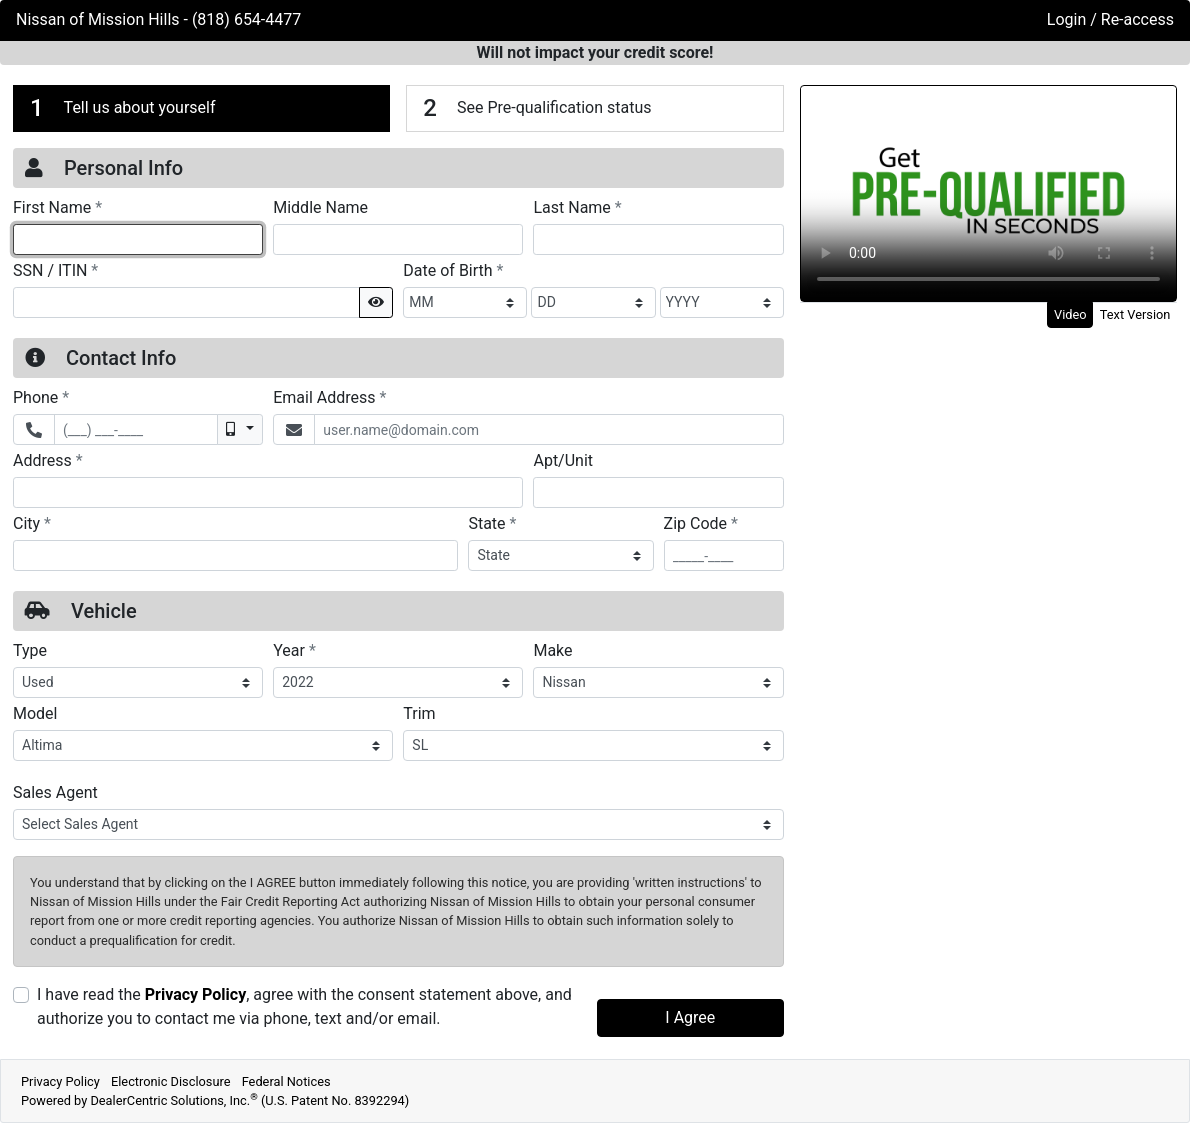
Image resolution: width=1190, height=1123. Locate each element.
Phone (41, 397)
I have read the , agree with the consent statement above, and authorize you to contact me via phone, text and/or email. (304, 1006)
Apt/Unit (563, 460)
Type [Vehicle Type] (30, 650)
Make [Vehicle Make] (552, 650)
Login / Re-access (1110, 19)
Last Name (577, 207)
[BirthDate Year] (722, 302)
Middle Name (320, 207)
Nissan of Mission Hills (100, 19)
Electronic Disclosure (171, 1081)
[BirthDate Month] (465, 302)
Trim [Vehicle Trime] (419, 713)
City (32, 523)
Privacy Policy (195, 994)
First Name (57, 207)
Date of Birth (453, 270)
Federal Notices (286, 1081)
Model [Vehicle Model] (35, 713)
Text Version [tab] (1135, 314)
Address (48, 460)
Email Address (329, 397)
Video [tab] (1070, 314)
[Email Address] (548, 429)
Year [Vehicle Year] (294, 650)
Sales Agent (55, 792)
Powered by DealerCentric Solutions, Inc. (215, 1100)
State (492, 523)
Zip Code (701, 523)
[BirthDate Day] (593, 302)
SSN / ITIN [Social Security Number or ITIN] (55, 270)
